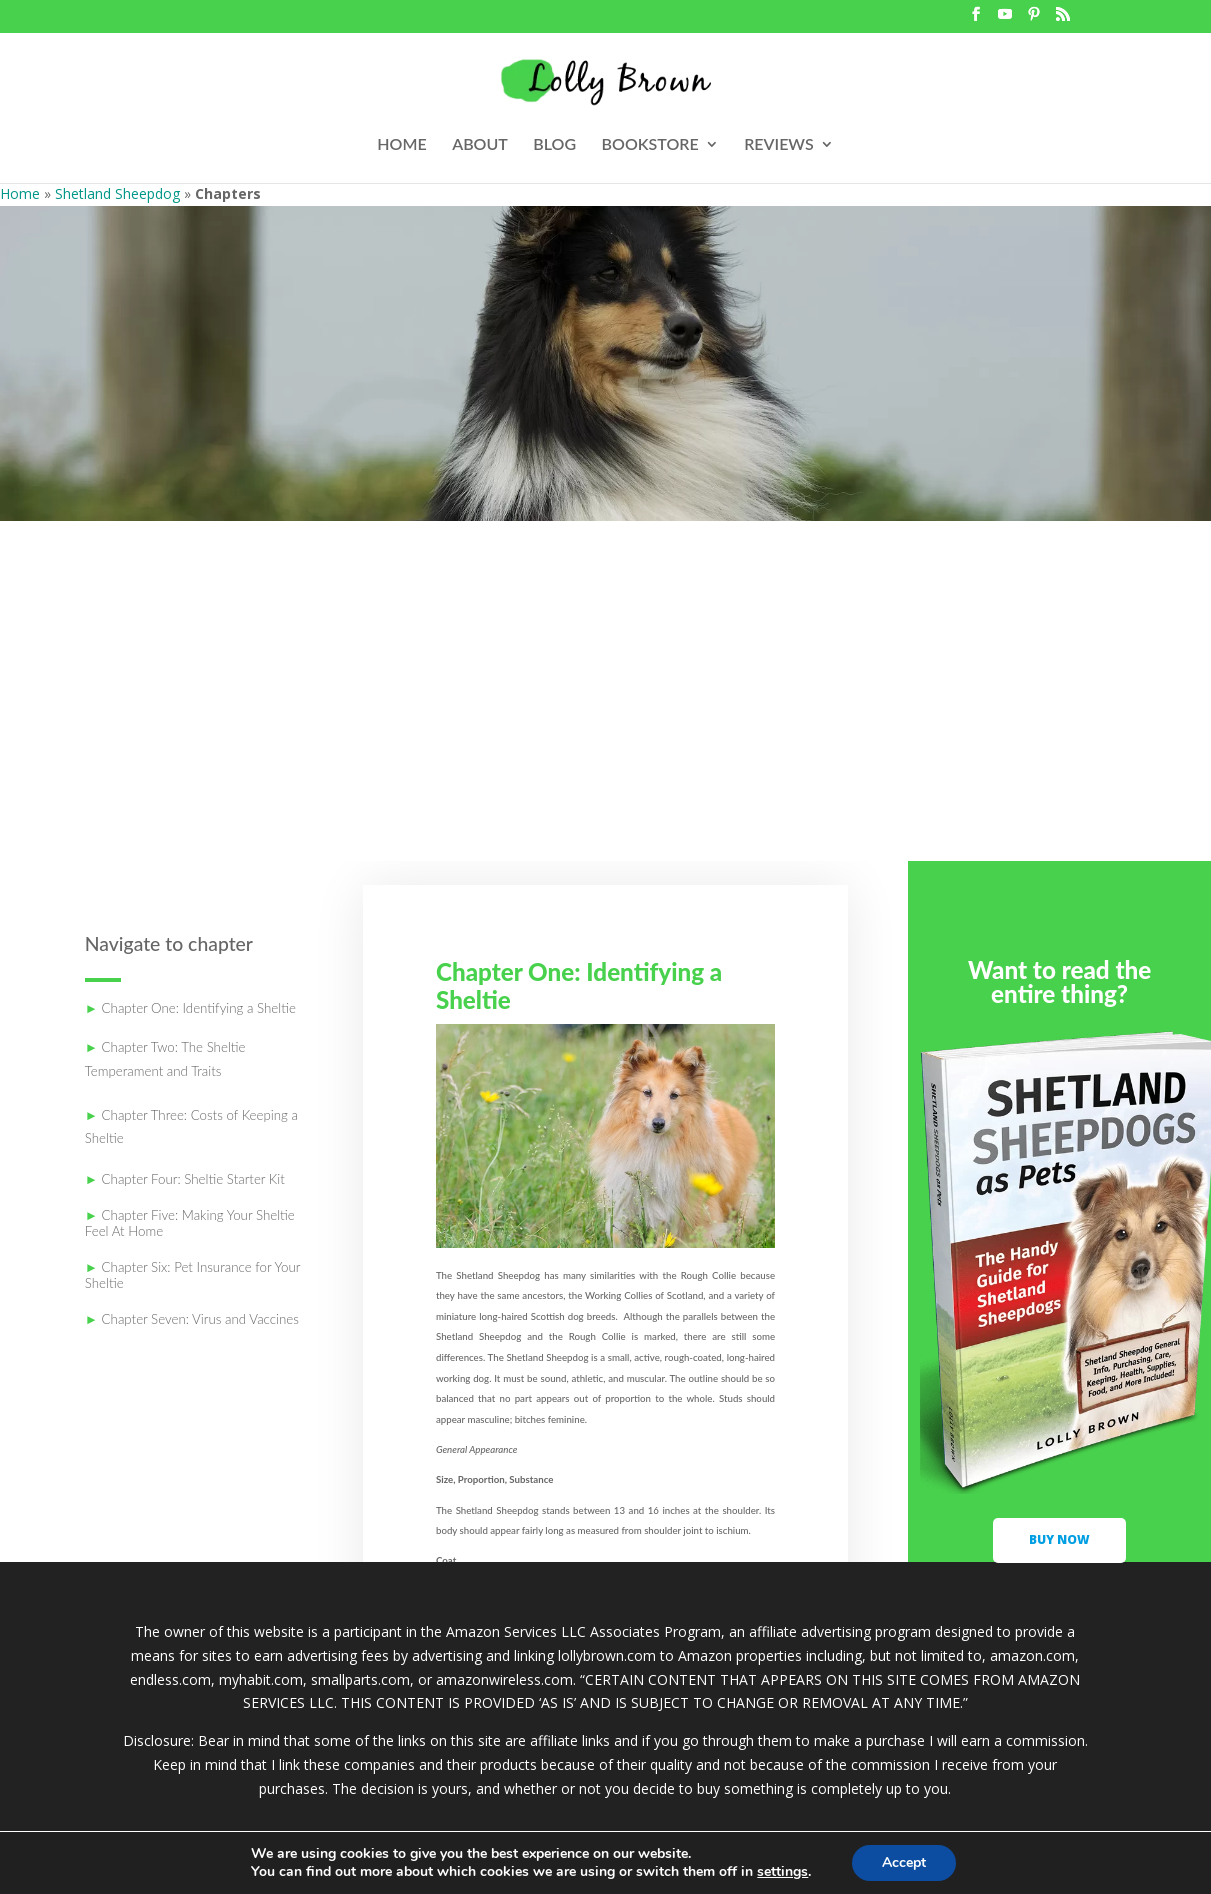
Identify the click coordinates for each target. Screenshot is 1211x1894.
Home (20, 193)
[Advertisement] (605, 711)
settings (782, 1872)
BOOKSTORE (650, 145)
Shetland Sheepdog (117, 193)
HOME (401, 145)
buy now (1059, 1539)
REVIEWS (779, 145)
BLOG (554, 145)
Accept (904, 1862)
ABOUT (480, 145)
